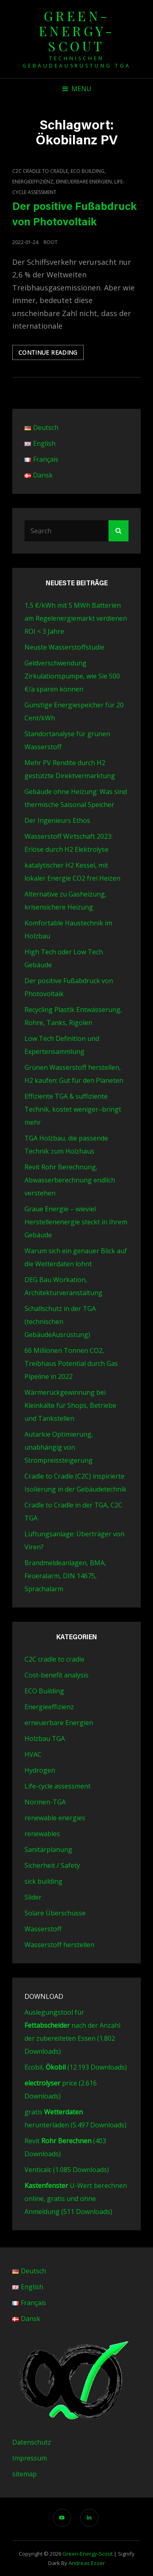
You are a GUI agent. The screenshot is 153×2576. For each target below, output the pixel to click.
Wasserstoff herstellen (59, 1944)
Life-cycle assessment (57, 1786)
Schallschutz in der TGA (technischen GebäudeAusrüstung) (60, 1321)
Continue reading (51, 354)
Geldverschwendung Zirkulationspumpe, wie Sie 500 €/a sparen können (72, 676)
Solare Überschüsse (55, 1913)
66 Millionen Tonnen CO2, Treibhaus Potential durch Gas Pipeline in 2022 (71, 1363)
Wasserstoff (43, 1928)
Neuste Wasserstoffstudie (64, 647)
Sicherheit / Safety (52, 1865)
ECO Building (87, 171)
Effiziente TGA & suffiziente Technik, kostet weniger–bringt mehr (72, 1109)
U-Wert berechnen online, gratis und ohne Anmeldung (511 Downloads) (75, 2198)
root (51, 242)
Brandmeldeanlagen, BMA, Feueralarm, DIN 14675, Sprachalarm (65, 1575)
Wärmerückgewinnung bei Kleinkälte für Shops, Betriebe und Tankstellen (70, 1405)
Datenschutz (31, 2442)
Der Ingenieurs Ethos (57, 820)
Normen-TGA (45, 1801)
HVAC (33, 1754)
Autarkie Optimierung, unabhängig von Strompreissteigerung (58, 1447)
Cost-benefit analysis (56, 1675)
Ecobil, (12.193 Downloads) (75, 2067)
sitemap (24, 2473)
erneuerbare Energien (84, 181)
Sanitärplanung (48, 1849)
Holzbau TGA (44, 1738)
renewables (42, 1833)
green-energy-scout (77, 31)
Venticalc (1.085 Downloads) (66, 2169)
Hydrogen (39, 1770)
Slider (33, 1897)
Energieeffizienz (32, 181)
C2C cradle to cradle (40, 171)
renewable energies (54, 1817)
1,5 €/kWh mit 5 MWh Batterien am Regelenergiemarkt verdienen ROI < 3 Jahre (75, 618)
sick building (43, 1881)
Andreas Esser (87, 2563)
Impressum (29, 2458)
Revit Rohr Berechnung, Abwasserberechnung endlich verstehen (69, 1180)
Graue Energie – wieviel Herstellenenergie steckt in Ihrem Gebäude (75, 1221)
